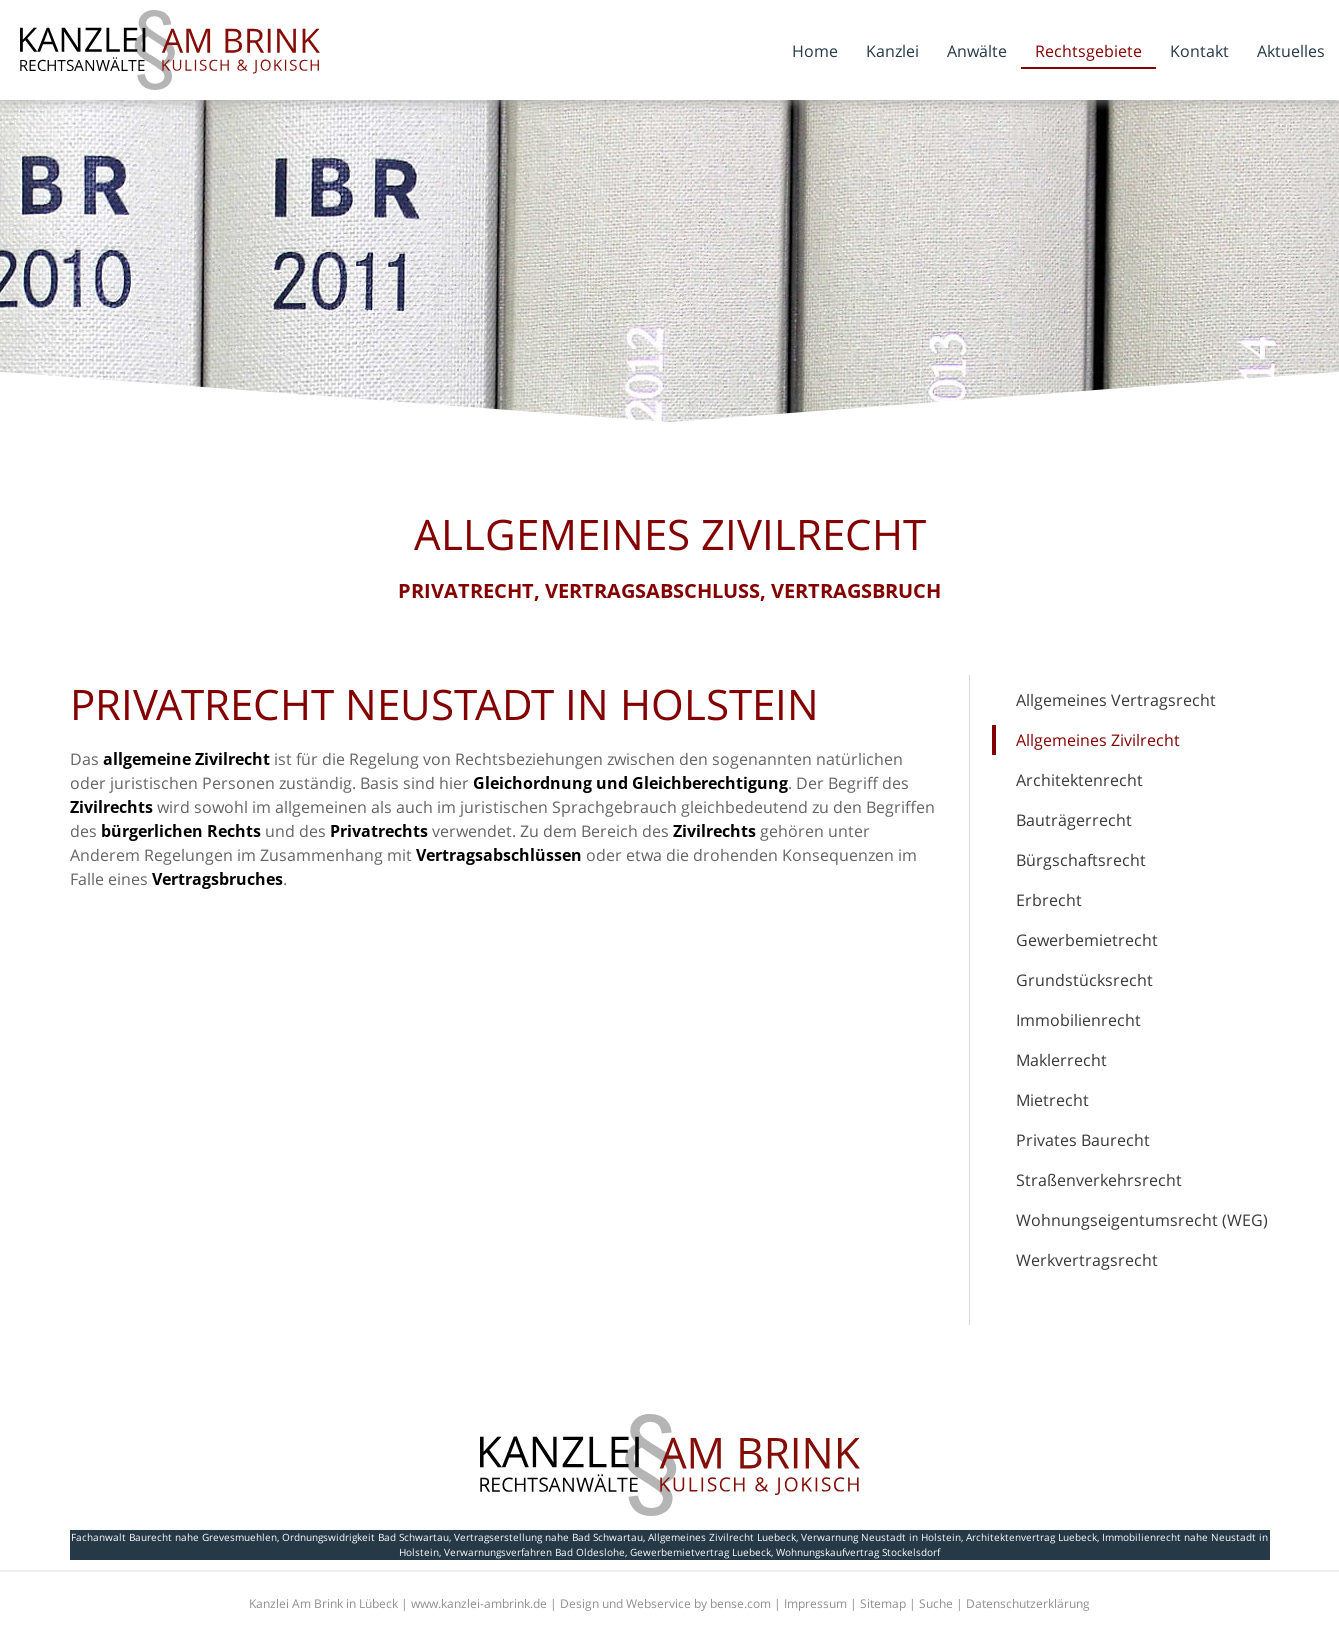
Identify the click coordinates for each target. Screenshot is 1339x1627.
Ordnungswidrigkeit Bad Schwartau (365, 1537)
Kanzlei (892, 51)
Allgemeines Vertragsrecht (1116, 700)
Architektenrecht (1079, 780)
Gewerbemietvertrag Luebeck (700, 1552)
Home (815, 51)
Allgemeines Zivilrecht (1098, 740)
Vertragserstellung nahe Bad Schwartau (548, 1537)
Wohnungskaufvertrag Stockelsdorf (858, 1552)
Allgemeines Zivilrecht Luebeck (722, 1537)
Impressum (815, 1603)
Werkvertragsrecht (1087, 1260)
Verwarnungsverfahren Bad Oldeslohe (534, 1552)
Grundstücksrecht (1084, 980)
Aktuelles (1291, 51)
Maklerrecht (1061, 1060)
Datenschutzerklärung (1028, 1603)
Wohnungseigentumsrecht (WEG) (1142, 1220)
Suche (936, 1603)
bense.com (740, 1603)
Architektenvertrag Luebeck (1031, 1537)
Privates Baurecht (1083, 1140)
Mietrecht (1052, 1100)
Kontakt (1199, 51)
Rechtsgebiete (1088, 51)
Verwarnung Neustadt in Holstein (881, 1537)
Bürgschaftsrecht (1081, 860)
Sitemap (883, 1603)
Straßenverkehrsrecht (1099, 1180)
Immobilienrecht (1078, 1020)
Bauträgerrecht (1074, 820)
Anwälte (977, 51)
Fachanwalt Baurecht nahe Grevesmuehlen (174, 1537)
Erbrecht (1049, 900)
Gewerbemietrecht (1087, 940)
